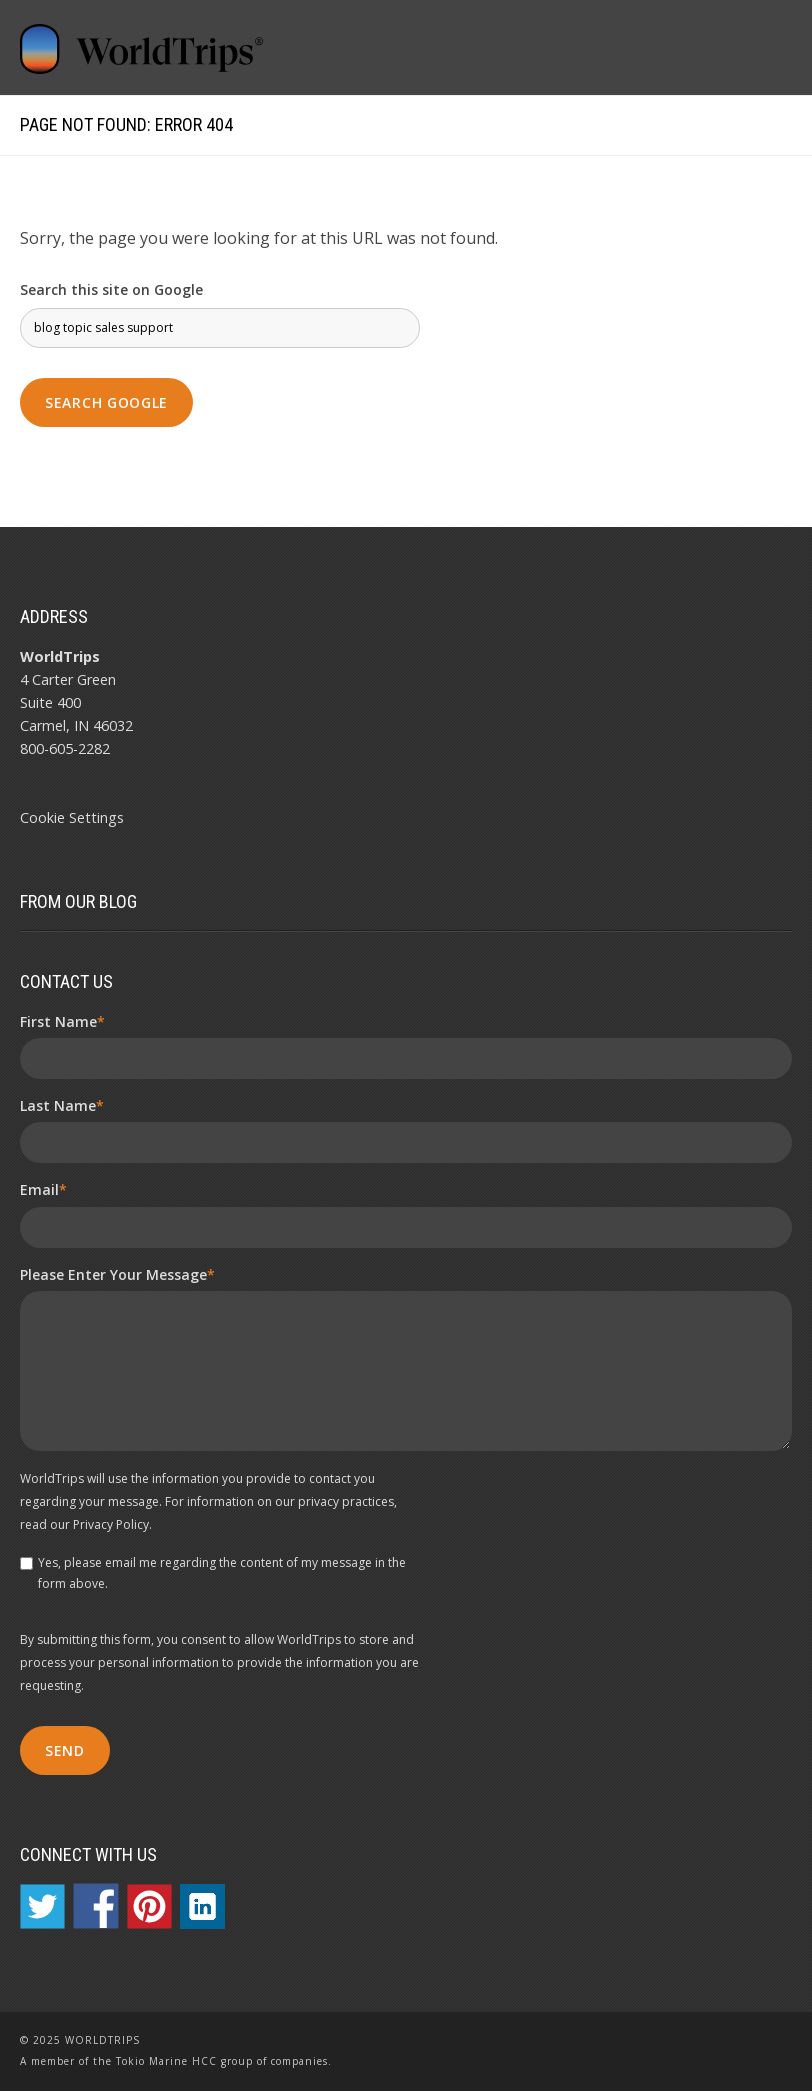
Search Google (106, 402)
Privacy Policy (111, 1524)
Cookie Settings (72, 817)
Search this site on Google (111, 289)
